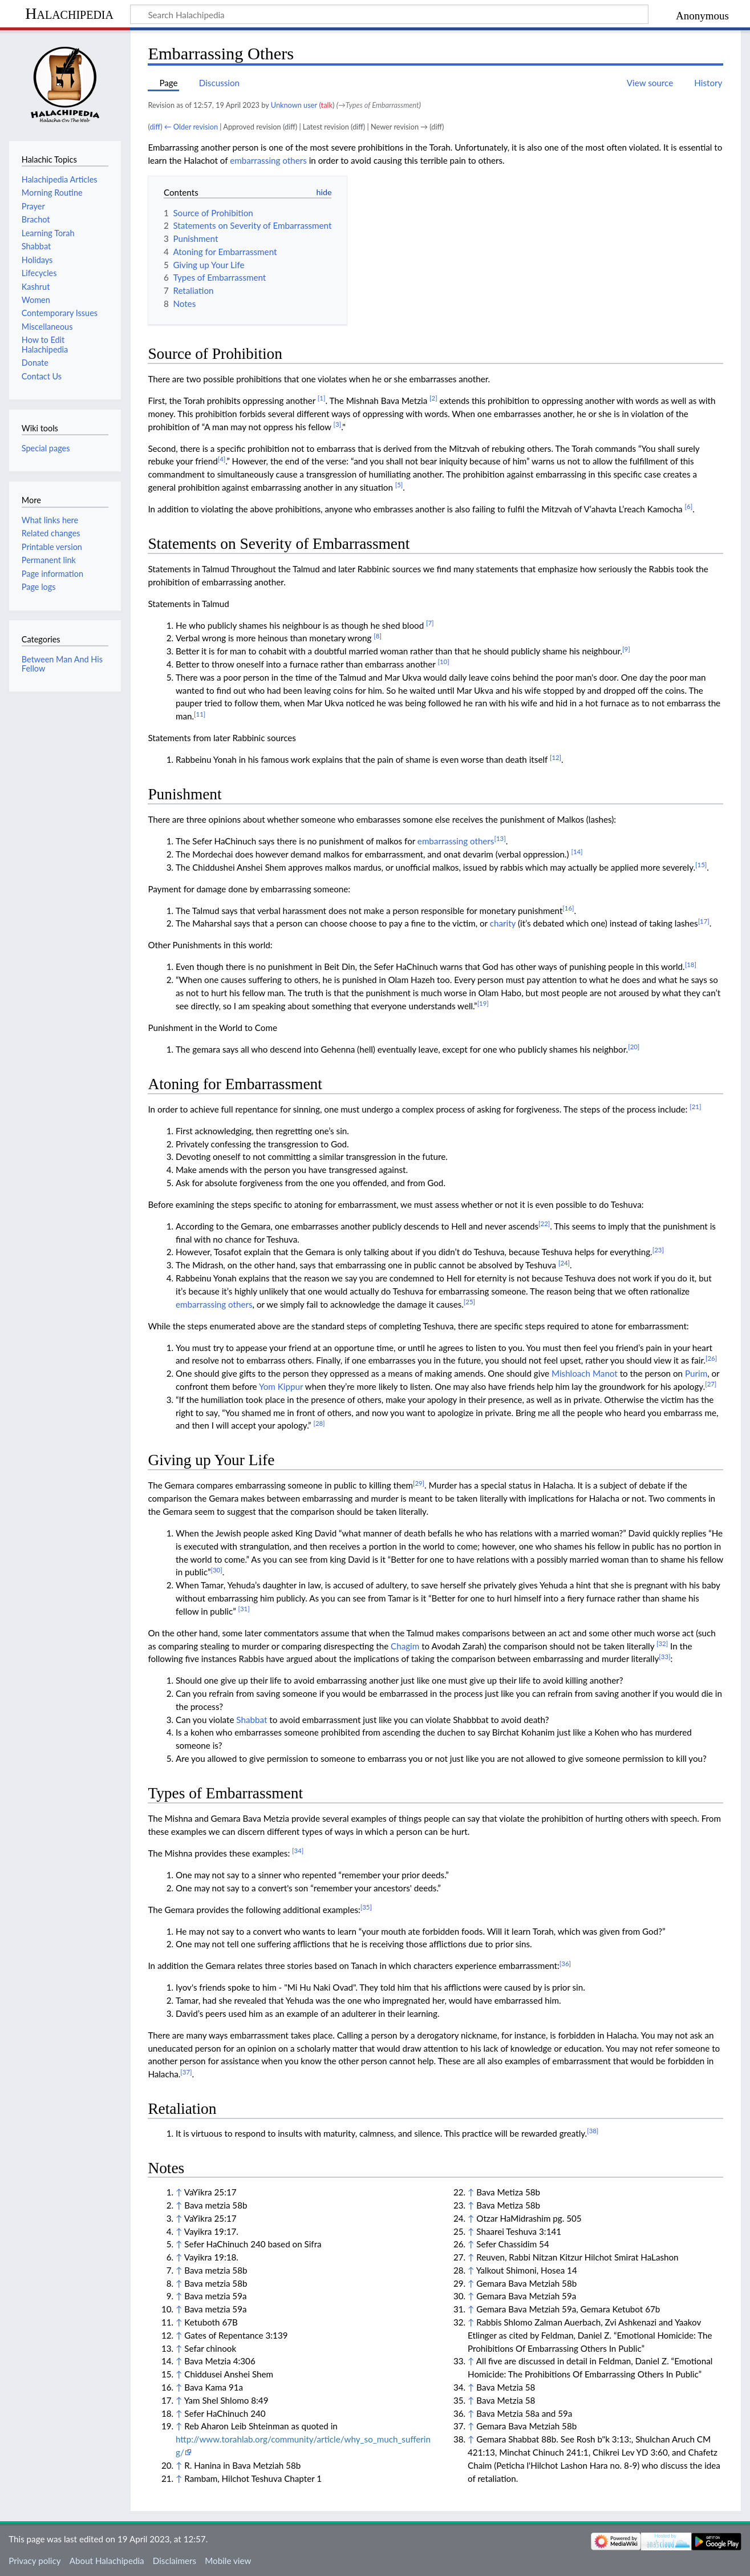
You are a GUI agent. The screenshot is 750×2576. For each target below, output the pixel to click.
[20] (633, 1046)
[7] (430, 622)
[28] (319, 1423)
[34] (297, 1850)
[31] (243, 1608)
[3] (338, 424)
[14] (576, 851)
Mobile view (228, 2560)
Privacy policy (34, 2560)
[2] (433, 398)
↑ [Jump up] (179, 2192)
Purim (696, 1373)
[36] (565, 1963)
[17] (704, 921)
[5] (399, 484)
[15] (701, 864)
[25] (469, 1301)
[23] (658, 1249)
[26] (711, 1358)
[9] (626, 649)
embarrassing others (268, 160)
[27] (710, 1384)
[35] (366, 1907)
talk (327, 105)
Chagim (405, 1646)
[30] (216, 1570)
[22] (544, 1223)
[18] (690, 964)
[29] (418, 1483)
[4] (222, 459)
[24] (564, 1263)
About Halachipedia (107, 2560)
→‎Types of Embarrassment (378, 105)
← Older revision (191, 126)
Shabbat (251, 1719)
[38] (592, 2130)
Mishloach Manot (585, 1373)
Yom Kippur (281, 1386)
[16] (568, 908)
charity (503, 923)
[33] (664, 1656)
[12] (555, 757)
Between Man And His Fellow (62, 663)
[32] (662, 1643)
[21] (695, 1106)
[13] (499, 838)
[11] (199, 714)
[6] (689, 506)
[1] (322, 398)
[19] (483, 1003)
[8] (378, 636)
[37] (186, 2072)
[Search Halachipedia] (389, 14)
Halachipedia (69, 13)
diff (154, 126)
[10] (443, 661)
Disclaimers (174, 2560)
